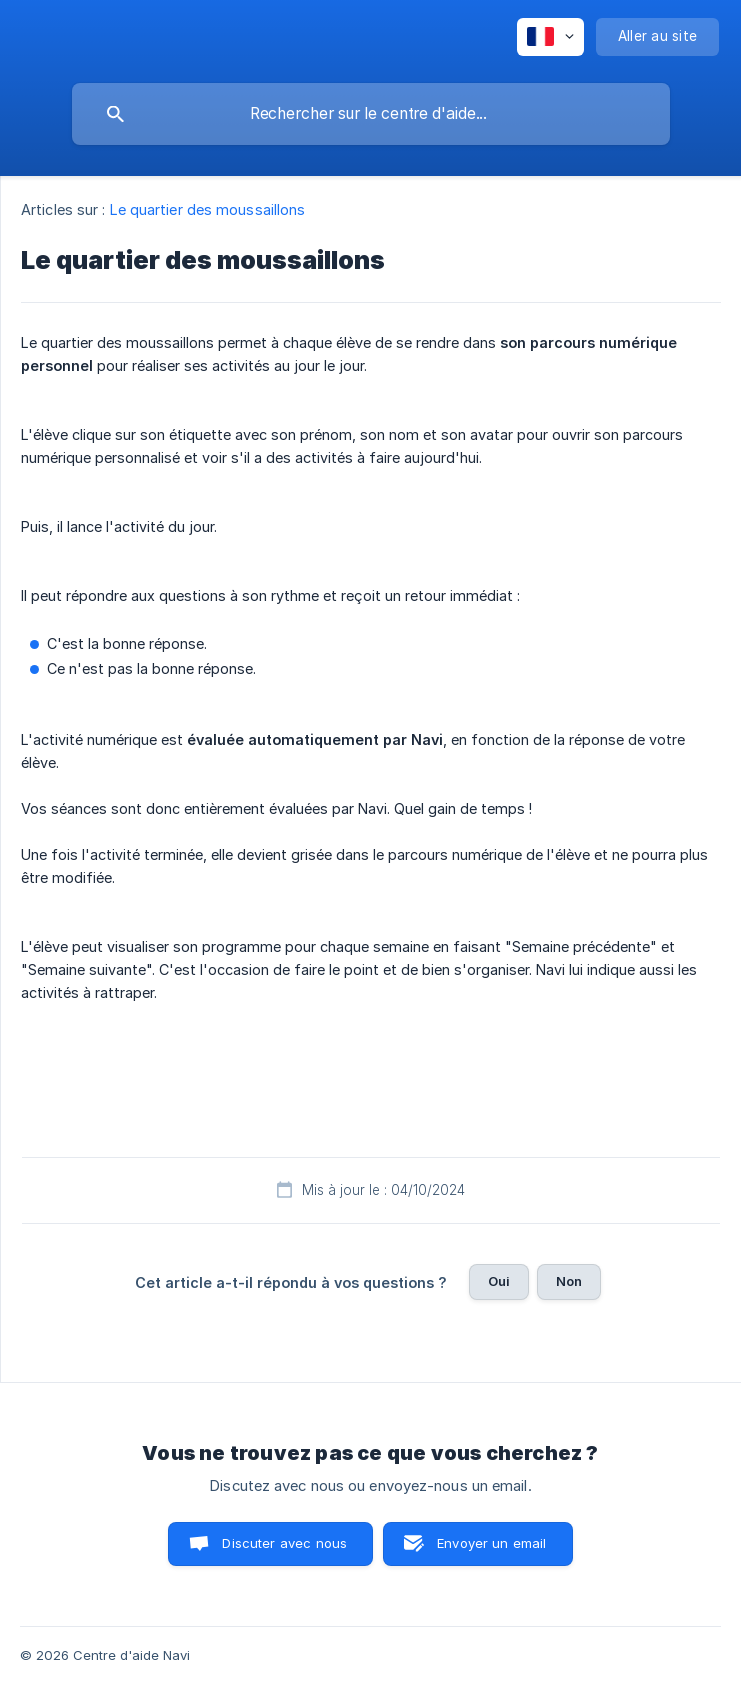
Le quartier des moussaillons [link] (208, 209)
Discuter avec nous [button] (284, 1543)
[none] (550, 37)
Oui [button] (499, 1281)
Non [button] (569, 1281)
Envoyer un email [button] (491, 1543)
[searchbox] (371, 114)
